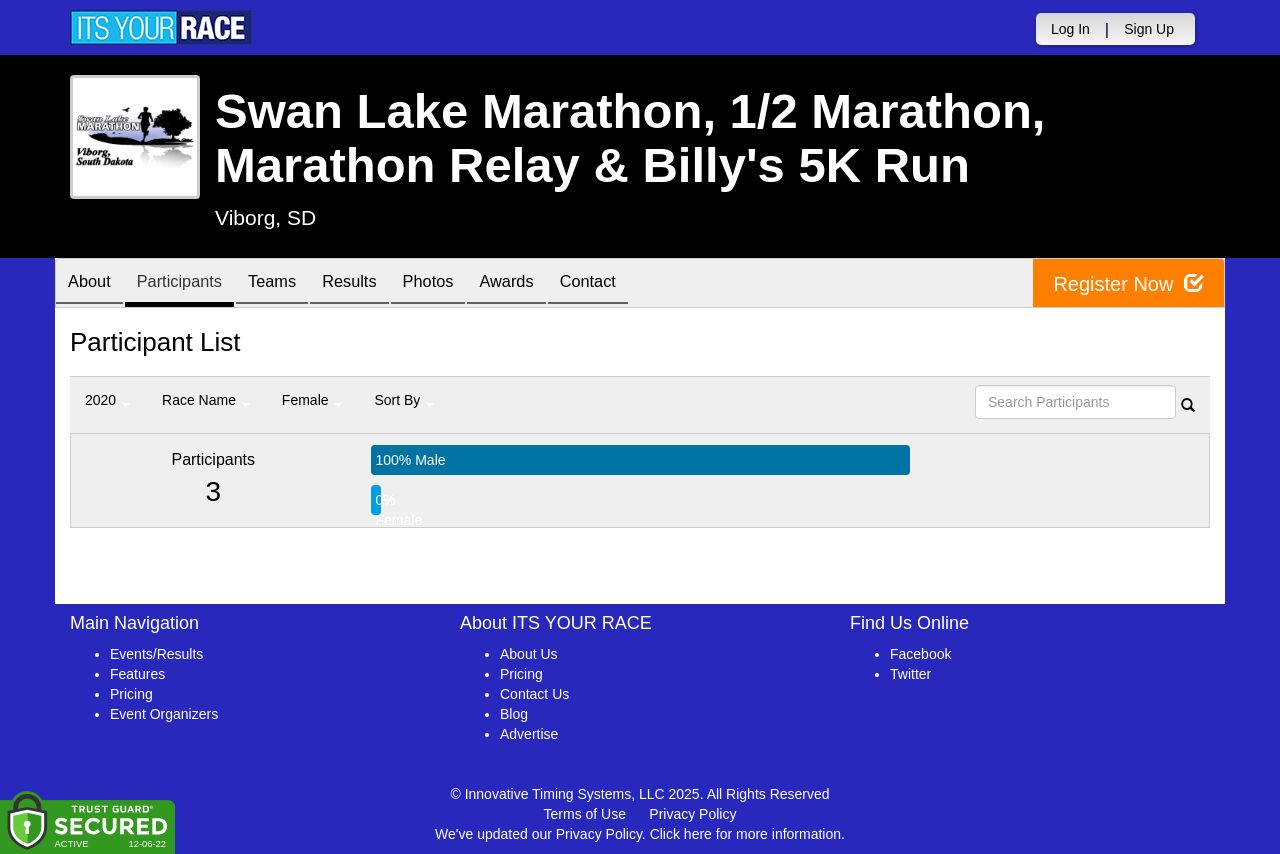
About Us (529, 654)
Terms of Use (585, 814)
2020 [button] (107, 400)
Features (137, 674)
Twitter (910, 674)
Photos (462, 284)
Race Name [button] (206, 400)
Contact (637, 284)
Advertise (529, 734)
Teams (291, 284)
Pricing (131, 694)
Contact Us (534, 694)
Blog (514, 714)
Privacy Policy (692, 814)
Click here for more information (745, 834)
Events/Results (156, 654)
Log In (1070, 29)
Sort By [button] (404, 400)
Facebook (920, 654)
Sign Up (1149, 29)
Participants (191, 284)
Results (376, 284)
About (93, 284)
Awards (548, 284)
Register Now (1128, 283)
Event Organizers (164, 714)
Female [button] (312, 400)
